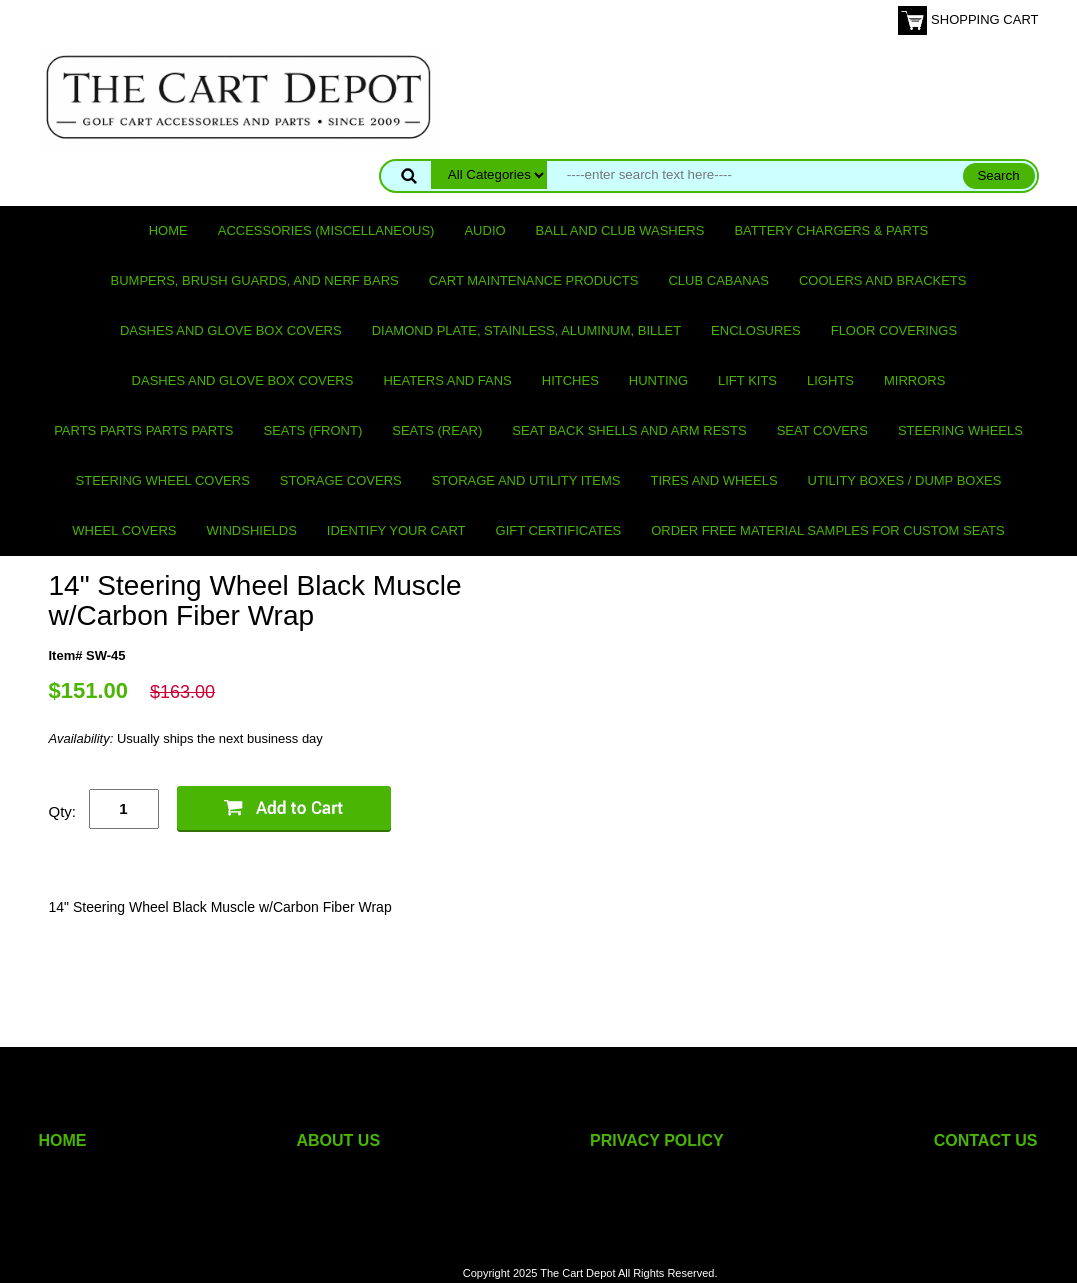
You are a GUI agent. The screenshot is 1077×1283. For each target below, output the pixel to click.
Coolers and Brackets (883, 280)
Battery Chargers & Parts (831, 230)
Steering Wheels (960, 430)
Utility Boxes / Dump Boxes (905, 480)
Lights (830, 380)
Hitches (570, 380)
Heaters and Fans (447, 380)
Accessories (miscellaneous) (326, 230)
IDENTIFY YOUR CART (396, 530)
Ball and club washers (620, 230)
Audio (484, 230)
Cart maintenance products (534, 280)
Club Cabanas (718, 280)
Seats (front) (313, 430)
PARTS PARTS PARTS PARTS (143, 430)
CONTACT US (986, 1140)
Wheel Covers (124, 530)
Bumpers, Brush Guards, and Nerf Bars (255, 280)
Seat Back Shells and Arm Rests (629, 430)
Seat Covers (822, 430)
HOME (63, 1140)
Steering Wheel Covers (163, 480)
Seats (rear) (437, 430)
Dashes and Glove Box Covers (231, 330)
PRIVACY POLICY (657, 1140)
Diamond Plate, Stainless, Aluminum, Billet (526, 330)
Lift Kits (747, 380)
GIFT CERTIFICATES (559, 530)
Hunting (658, 380)
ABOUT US (339, 1140)
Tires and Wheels (713, 480)
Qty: (63, 811)
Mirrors (914, 380)
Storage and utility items (526, 480)
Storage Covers (341, 480)
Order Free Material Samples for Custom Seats (827, 530)
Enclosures (756, 330)
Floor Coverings (894, 330)
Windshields (252, 530)
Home (168, 230)
